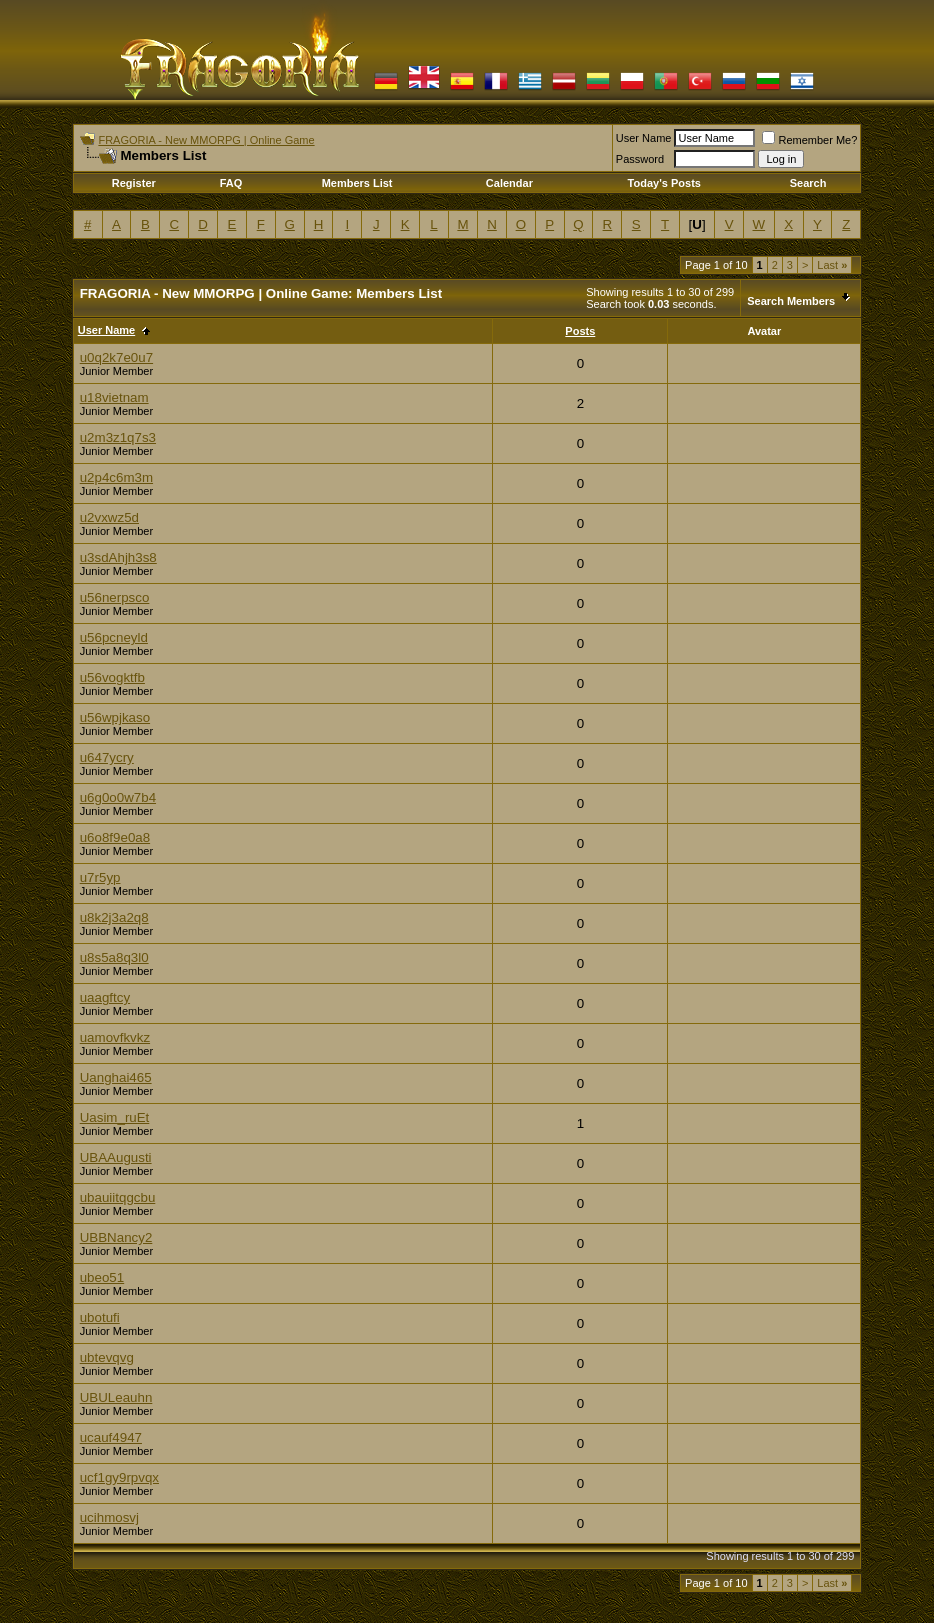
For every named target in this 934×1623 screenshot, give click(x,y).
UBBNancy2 (116, 1237)
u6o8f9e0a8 (115, 837)
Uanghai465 (116, 1077)
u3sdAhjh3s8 (118, 557)
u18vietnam (114, 397)
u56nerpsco (115, 597)
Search (808, 183)
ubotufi (100, 1317)
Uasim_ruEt (115, 1117)
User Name (644, 138)
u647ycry (107, 757)
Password (640, 159)
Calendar (509, 183)
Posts (580, 331)
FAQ (231, 183)
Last (832, 265)
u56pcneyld (114, 637)
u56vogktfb (112, 677)
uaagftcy (105, 997)
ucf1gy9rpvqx (119, 1477)
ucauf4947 (111, 1437)
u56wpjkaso (115, 717)
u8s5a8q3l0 (114, 957)
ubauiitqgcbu (118, 1197)
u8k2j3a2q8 (114, 917)
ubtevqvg (107, 1357)
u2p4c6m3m (116, 477)
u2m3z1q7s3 (118, 437)
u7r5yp (100, 877)
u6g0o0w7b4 (118, 797)
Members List (357, 183)
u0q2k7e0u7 (116, 357)
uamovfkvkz (115, 1037)
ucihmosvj (109, 1517)
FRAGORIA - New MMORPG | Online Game (206, 140)
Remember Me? (809, 140)
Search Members (791, 301)
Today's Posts (664, 183)
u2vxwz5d (109, 517)
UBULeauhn (116, 1397)
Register (134, 183)
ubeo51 (102, 1277)
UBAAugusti (116, 1157)
